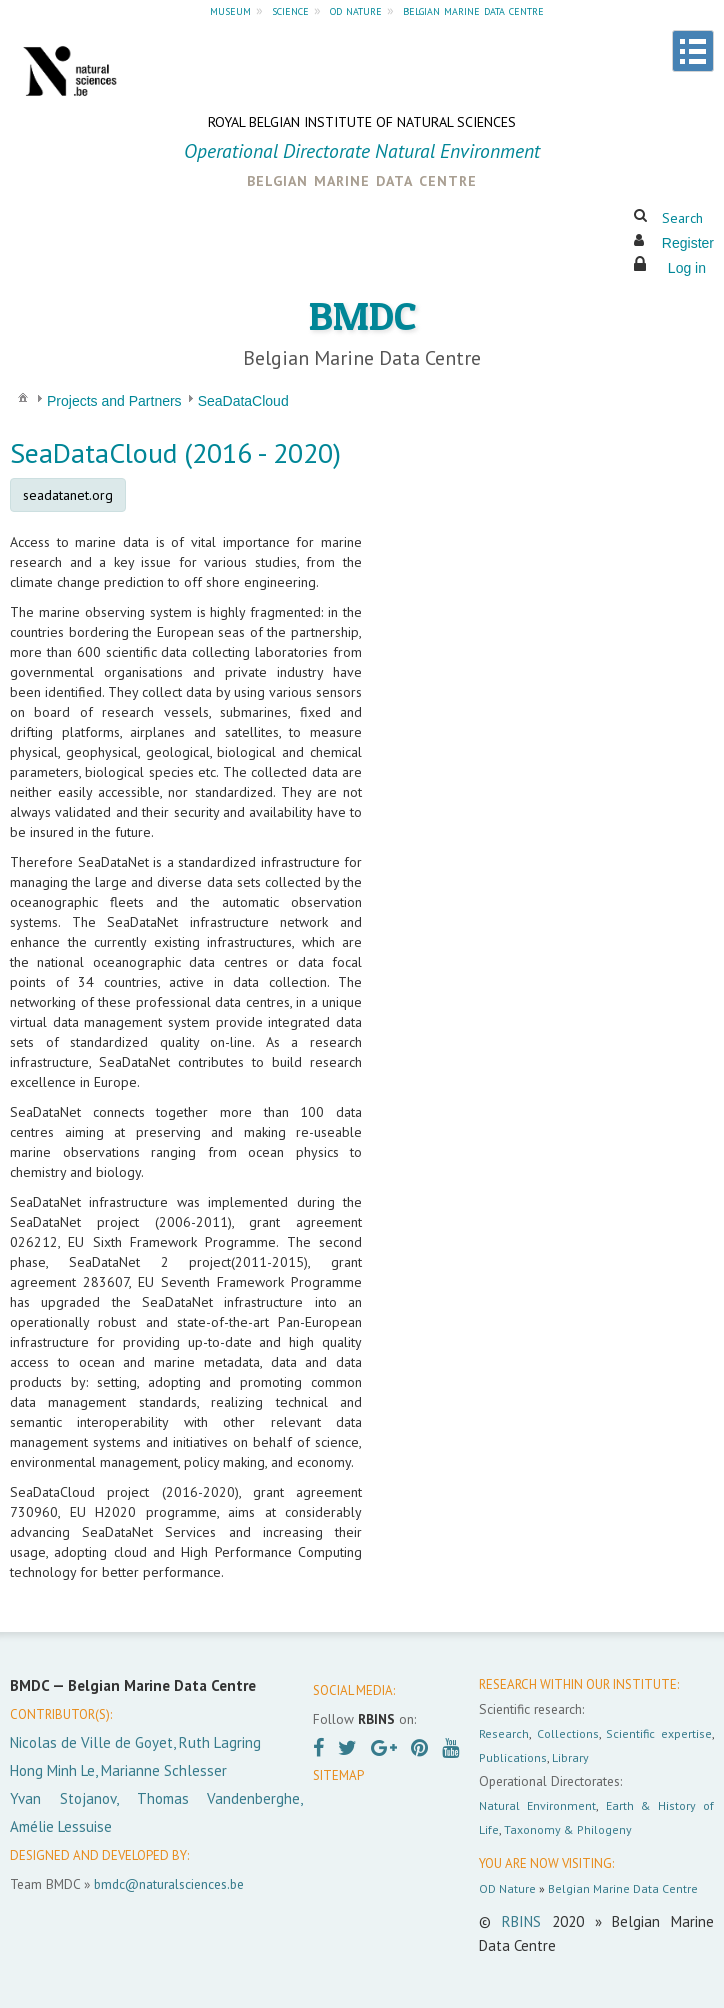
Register (688, 243)
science (290, 10)
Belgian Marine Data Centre (623, 1888)
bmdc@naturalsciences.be (169, 1884)
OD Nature (507, 1888)
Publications (513, 1757)
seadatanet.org (68, 495)
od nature (356, 10)
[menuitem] (23, 396)
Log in (687, 268)
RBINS (521, 1921)
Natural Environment (537, 1805)
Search (682, 218)
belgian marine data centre (473, 10)
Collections (568, 1733)
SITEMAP (338, 1775)
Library (570, 1757)
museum (230, 10)
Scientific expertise (659, 1733)
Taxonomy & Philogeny (568, 1829)
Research (504, 1733)
